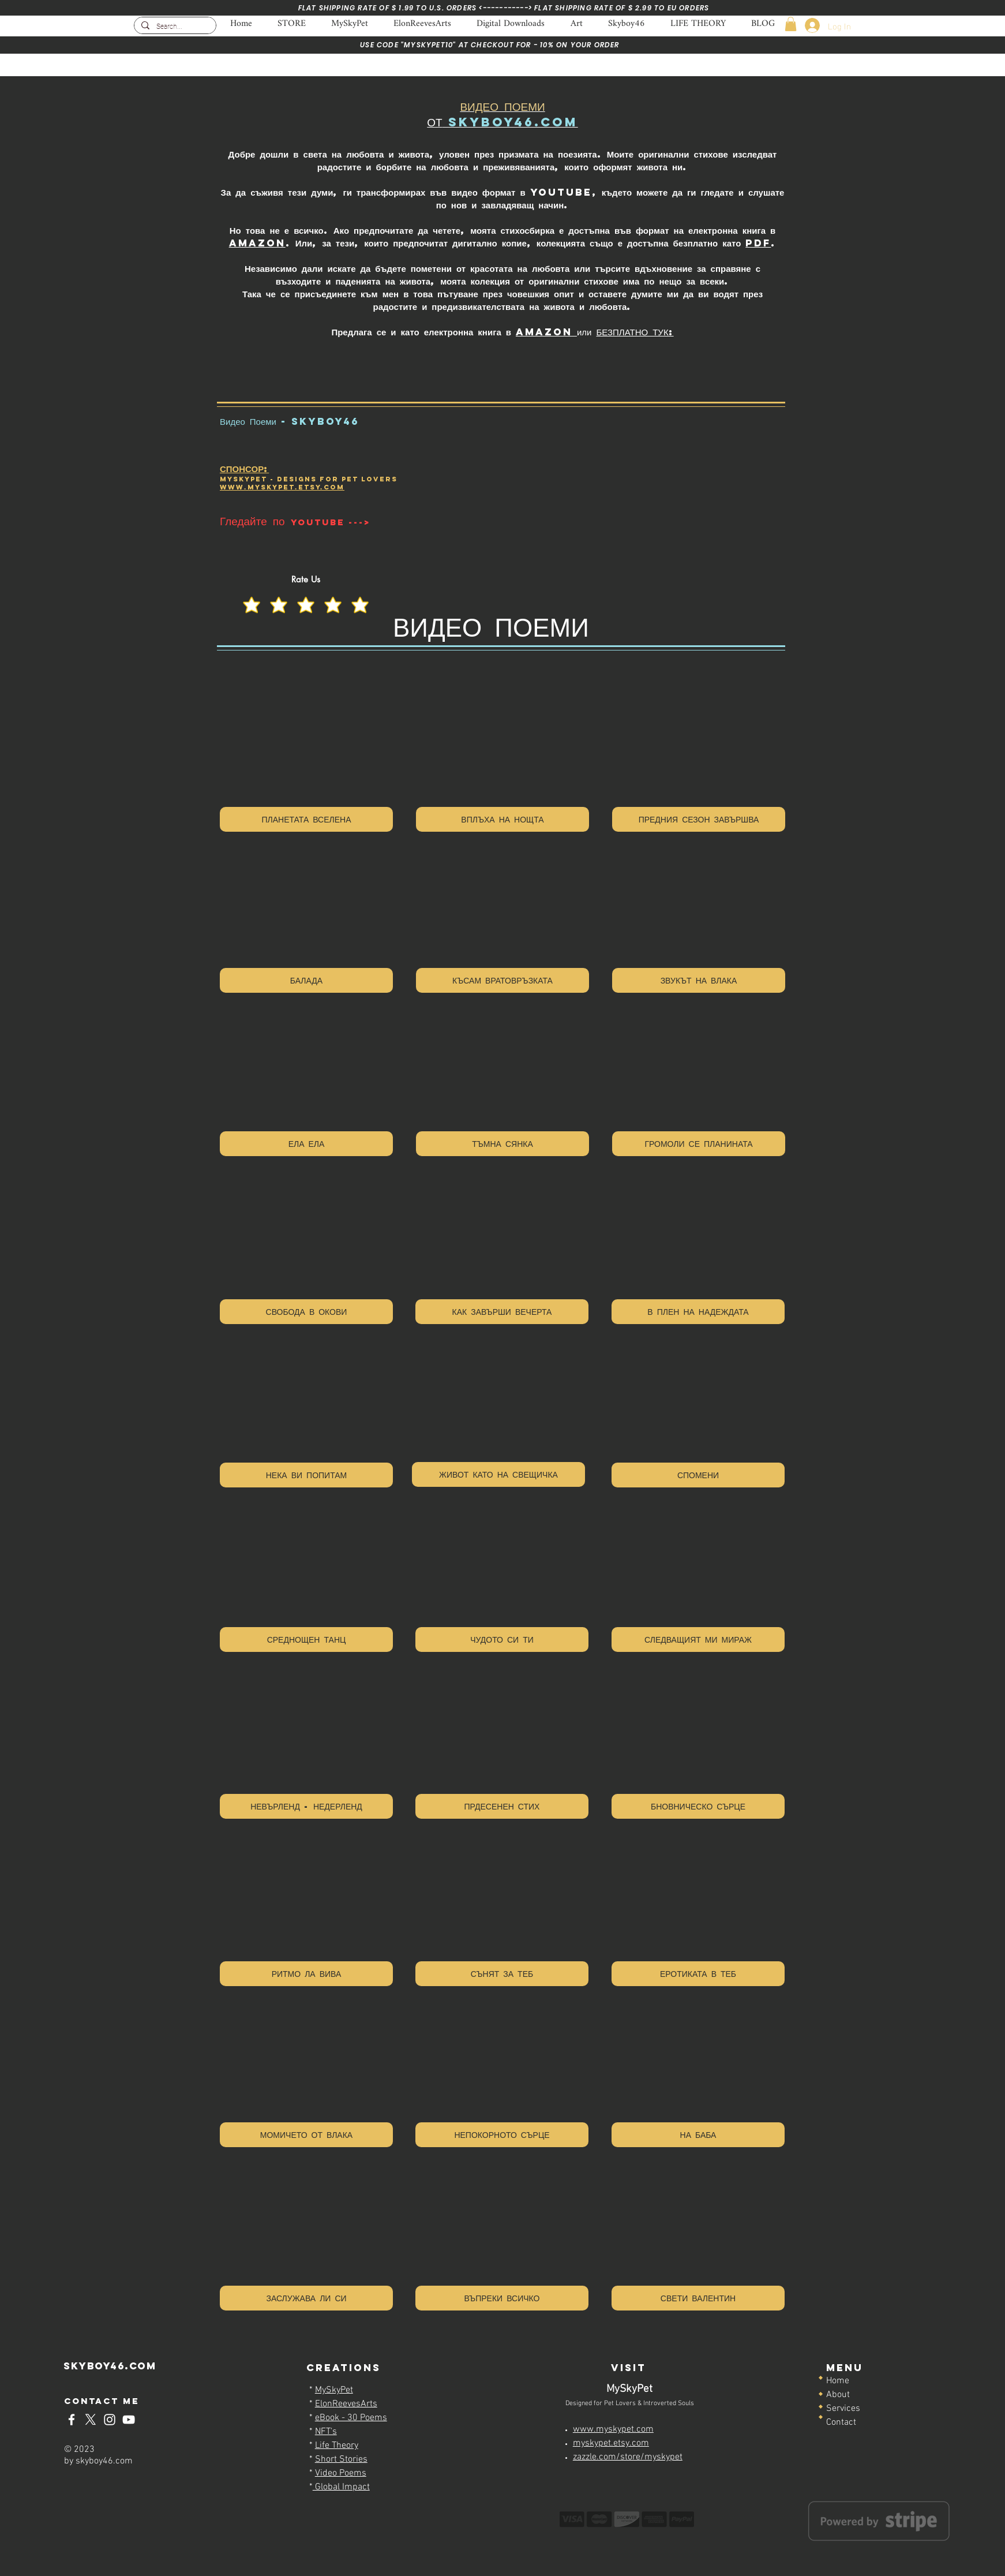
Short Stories (341, 2459)
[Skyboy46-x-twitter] (90, 2419)
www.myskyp (251, 487)
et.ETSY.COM (313, 487)
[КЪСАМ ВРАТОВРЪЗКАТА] (502, 980)
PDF (758, 243)
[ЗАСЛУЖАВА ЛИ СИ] (306, 2298)
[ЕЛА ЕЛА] (306, 1143)
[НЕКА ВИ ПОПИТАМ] (306, 1475)
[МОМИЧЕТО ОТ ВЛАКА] (306, 2134)
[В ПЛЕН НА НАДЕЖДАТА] (698, 1311)
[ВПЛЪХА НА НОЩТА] (502, 819)
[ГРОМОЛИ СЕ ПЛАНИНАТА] (698, 1143)
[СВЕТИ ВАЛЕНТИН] (698, 2298)
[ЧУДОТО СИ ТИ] (501, 1639)
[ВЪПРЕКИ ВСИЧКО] (501, 2298)
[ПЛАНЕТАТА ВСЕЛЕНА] (306, 819)
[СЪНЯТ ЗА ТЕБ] (501, 1973)
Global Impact (341, 2487)
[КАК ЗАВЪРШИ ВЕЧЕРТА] (501, 1311)
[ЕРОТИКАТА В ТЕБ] (698, 1973)
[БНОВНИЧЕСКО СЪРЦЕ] (698, 1806)
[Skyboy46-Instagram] (109, 2419)
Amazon (257, 243)
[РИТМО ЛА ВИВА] (306, 1973)
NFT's (326, 2431)
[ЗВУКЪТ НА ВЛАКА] (698, 980)
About (838, 2395)
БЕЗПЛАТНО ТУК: (634, 332)
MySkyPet (334, 2390)
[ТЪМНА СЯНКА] (502, 1143)
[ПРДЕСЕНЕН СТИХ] (501, 1806)
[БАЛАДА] (306, 980)
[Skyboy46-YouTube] (128, 2419)
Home (837, 2381)
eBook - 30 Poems (351, 2418)
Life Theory (336, 2445)
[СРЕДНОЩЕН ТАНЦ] (306, 1639)
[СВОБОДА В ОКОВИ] (306, 1311)
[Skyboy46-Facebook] (71, 2419)
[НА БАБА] (698, 2134)
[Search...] (174, 26)
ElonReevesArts (346, 2404)
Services (843, 2408)
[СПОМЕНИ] (698, 1475)
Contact (841, 2422)
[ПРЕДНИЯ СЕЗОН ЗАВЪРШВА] (698, 819)
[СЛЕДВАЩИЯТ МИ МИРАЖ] (698, 1639)
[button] (791, 24)
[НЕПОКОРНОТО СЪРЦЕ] (501, 2134)
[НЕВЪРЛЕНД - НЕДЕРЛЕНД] (306, 1806)
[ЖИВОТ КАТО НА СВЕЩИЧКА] (498, 1474)
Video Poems (340, 2473)
